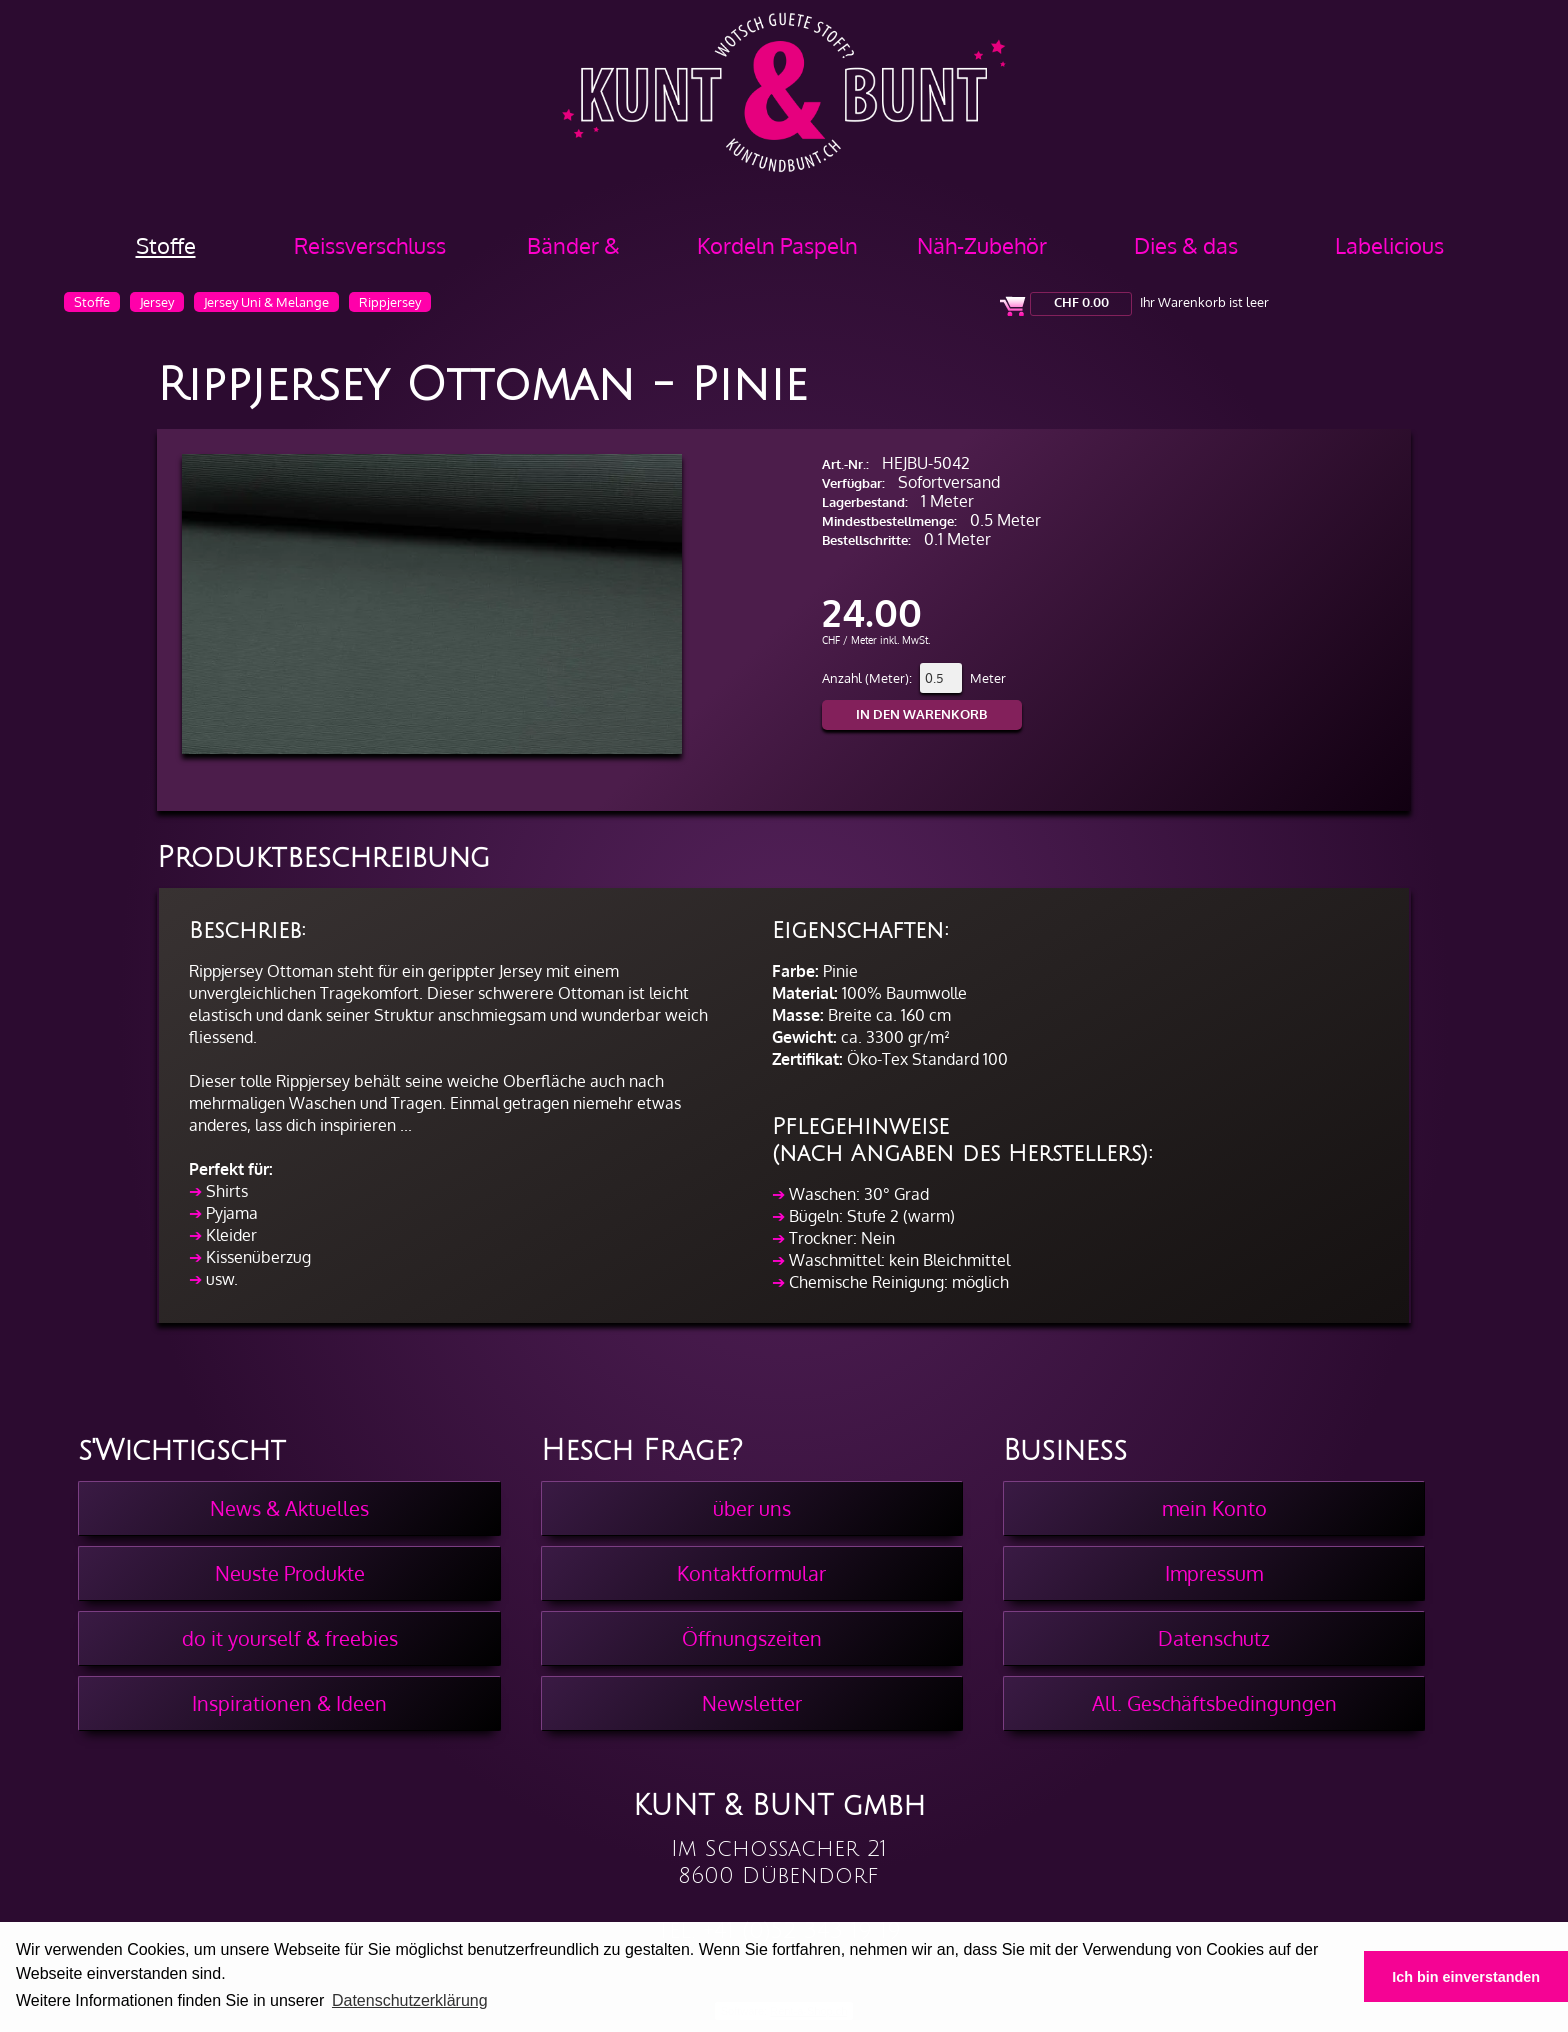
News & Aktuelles (289, 1508)
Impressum (1214, 1573)
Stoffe (166, 245)
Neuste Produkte (290, 1573)
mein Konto (1214, 1508)
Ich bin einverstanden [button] (1466, 1977)
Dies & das (1186, 245)
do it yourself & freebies (290, 1638)
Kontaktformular (751, 1573)
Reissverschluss (370, 245)
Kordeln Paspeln (777, 245)
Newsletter (752, 1703)
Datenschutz (1214, 1638)
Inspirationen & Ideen (289, 1703)
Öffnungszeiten (752, 1638)
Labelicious (1389, 245)
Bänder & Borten (573, 252)
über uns (752, 1508)
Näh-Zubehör (982, 245)
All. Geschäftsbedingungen (1214, 1703)
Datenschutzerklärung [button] (410, 2000)
